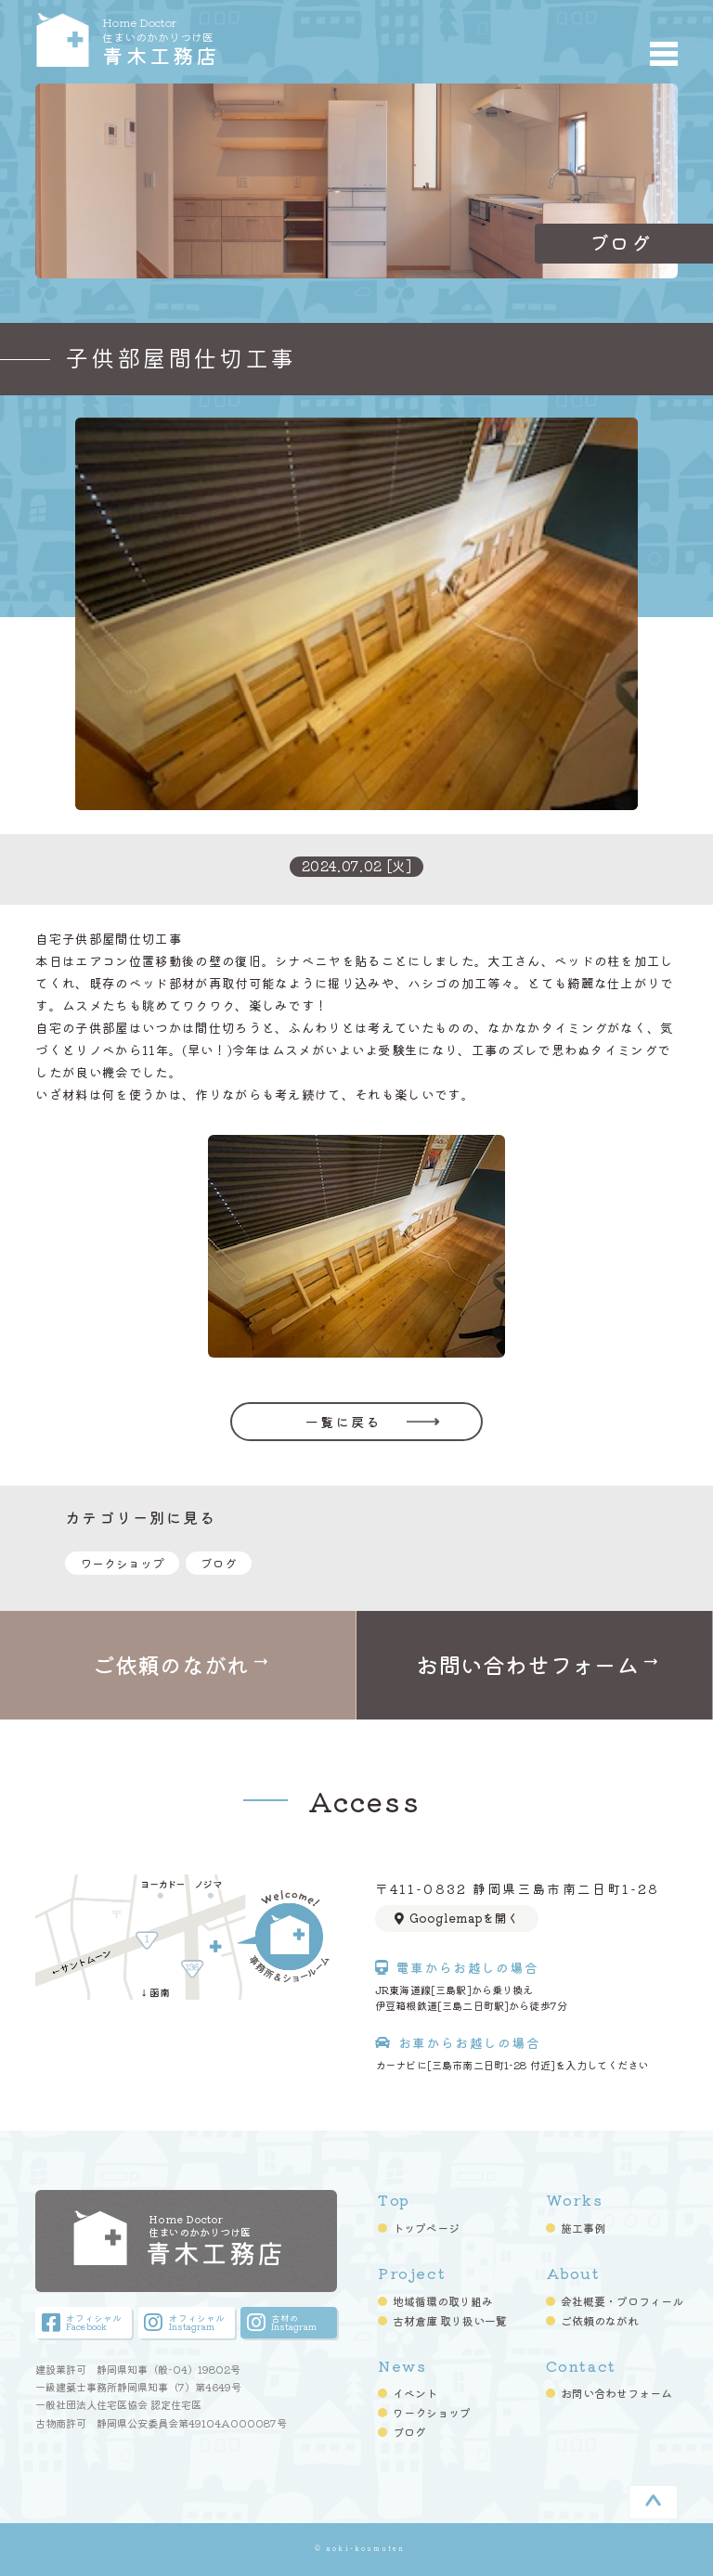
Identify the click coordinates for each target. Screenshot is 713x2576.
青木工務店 (222, 40)
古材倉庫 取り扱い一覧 (450, 2320)
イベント (415, 2394)
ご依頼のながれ (600, 2320)
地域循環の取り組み (443, 2301)
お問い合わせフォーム (616, 2394)
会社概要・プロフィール (622, 2301)
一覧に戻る (343, 1421)
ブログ (219, 1563)
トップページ (426, 2229)
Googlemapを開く (457, 1917)
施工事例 (583, 2229)
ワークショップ (122, 1563)
